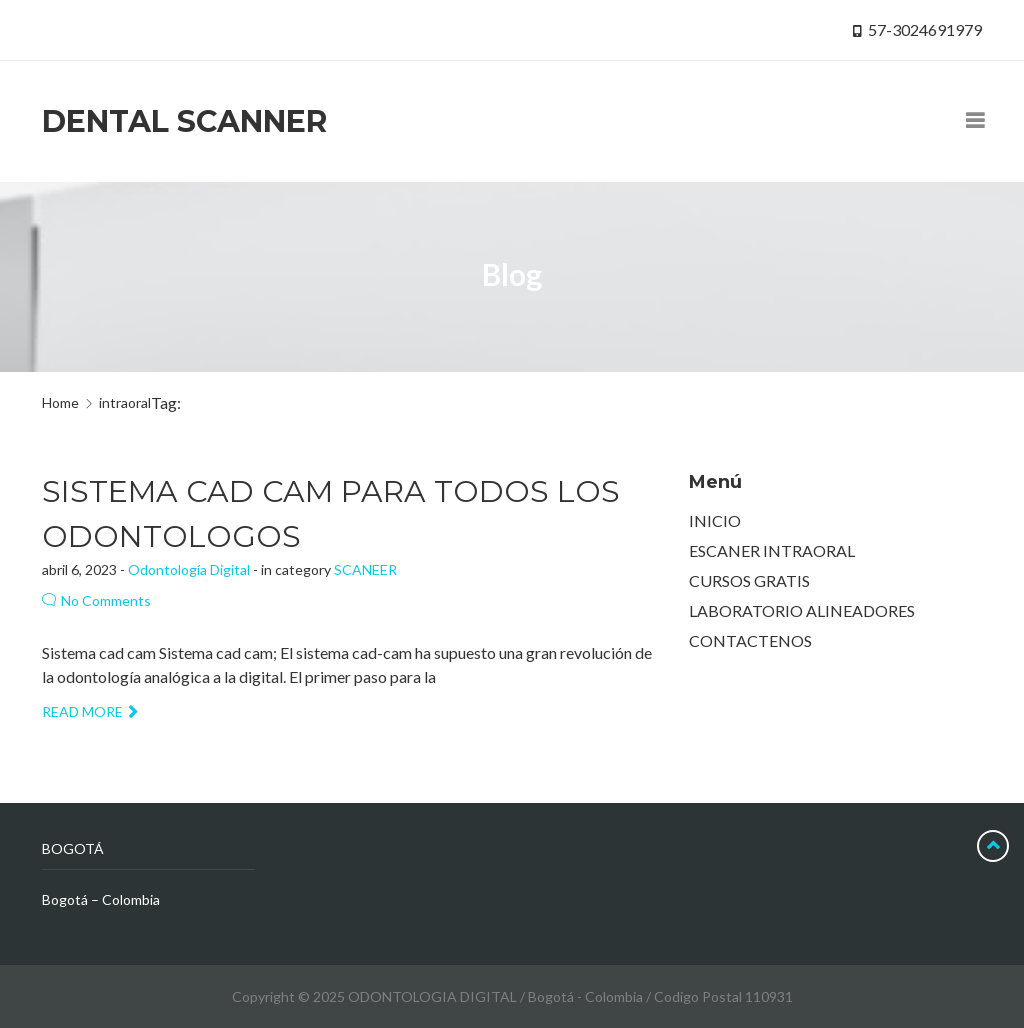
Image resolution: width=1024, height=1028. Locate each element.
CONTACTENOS (750, 640)
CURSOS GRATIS (749, 580)
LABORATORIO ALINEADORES (802, 610)
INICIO (715, 520)
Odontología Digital (189, 569)
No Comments (96, 600)
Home (60, 402)
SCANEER (365, 569)
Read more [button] (89, 711)
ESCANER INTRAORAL (772, 550)
